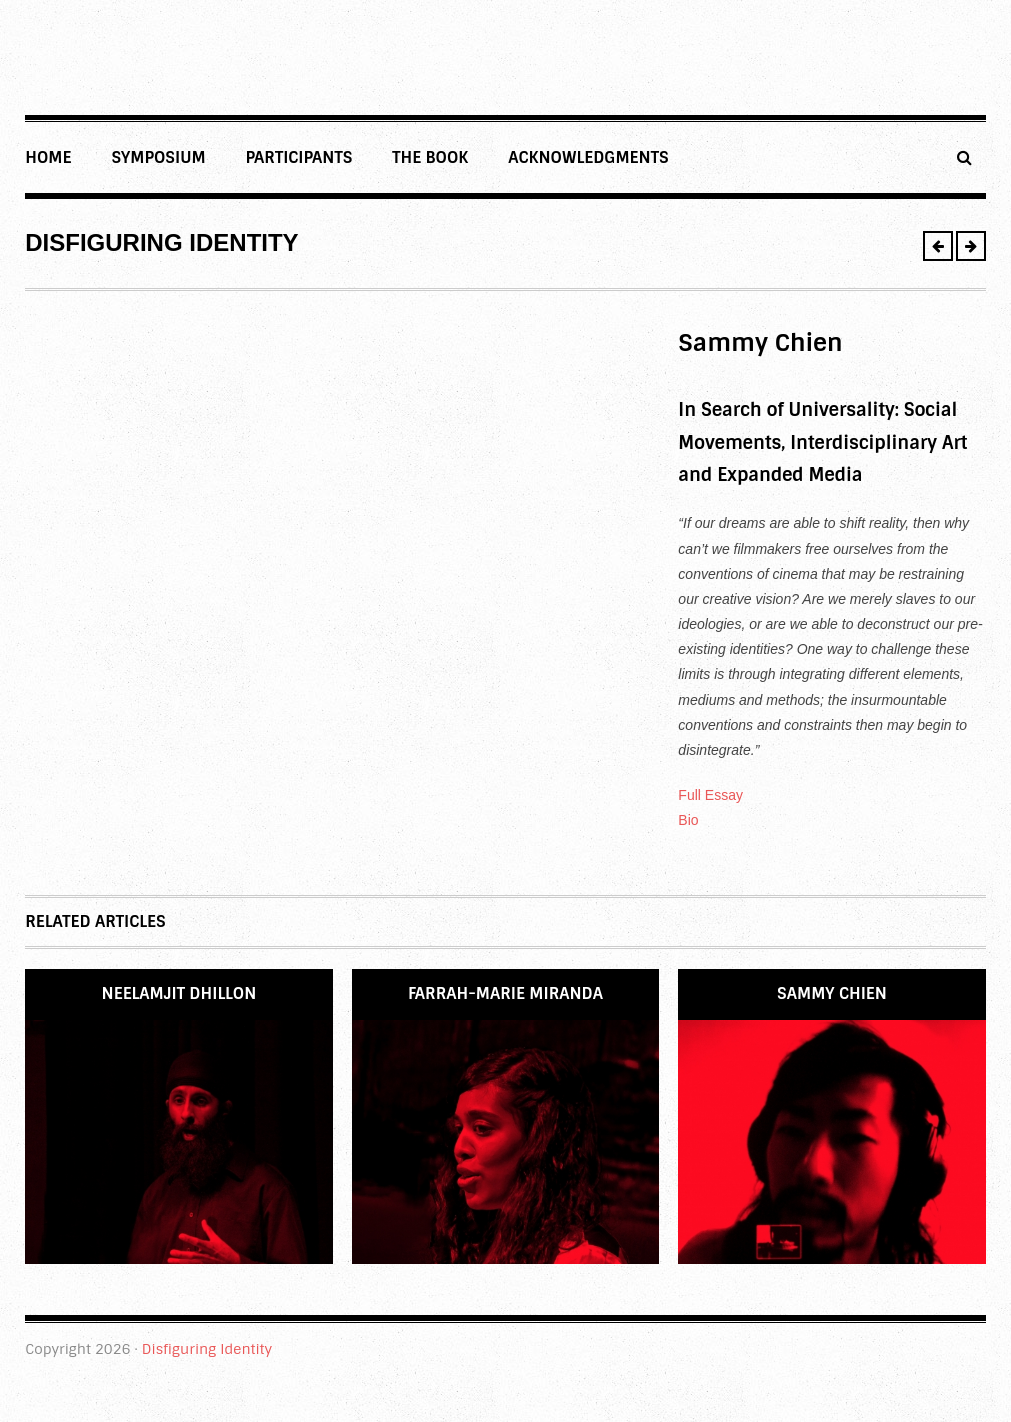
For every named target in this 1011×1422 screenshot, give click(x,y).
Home (48, 157)
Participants (299, 157)
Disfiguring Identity (207, 1349)
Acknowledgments (588, 157)
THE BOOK (430, 157)
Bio (688, 820)
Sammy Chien (832, 993)
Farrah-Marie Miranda (505, 993)
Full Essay (710, 795)
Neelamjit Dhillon (179, 993)
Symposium (158, 157)
